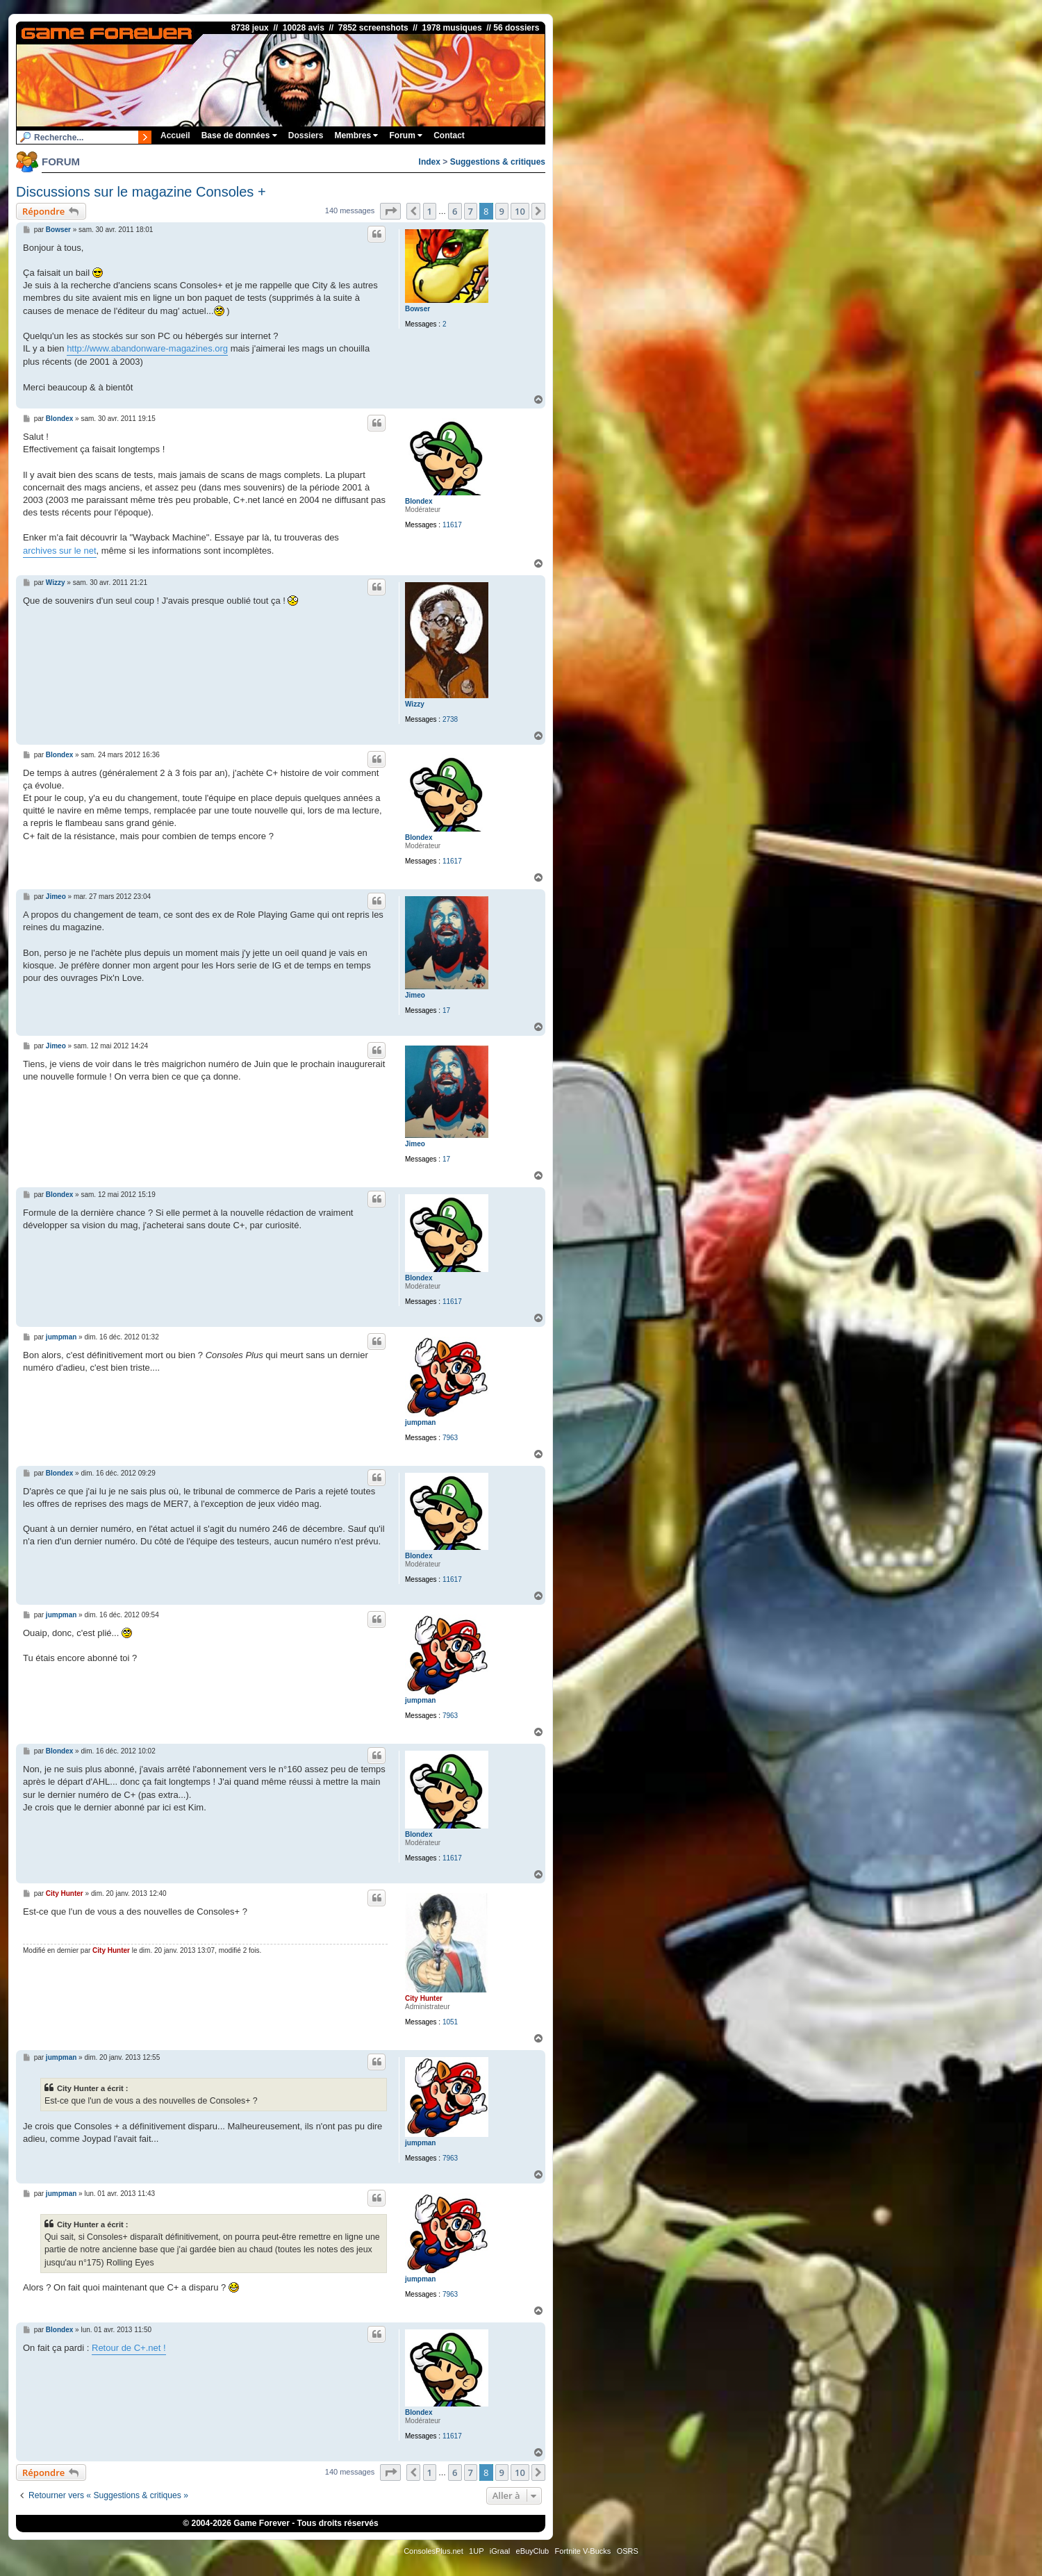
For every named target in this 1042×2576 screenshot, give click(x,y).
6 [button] (454, 211)
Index (429, 162)
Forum (405, 135)
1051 (450, 2022)
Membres (356, 135)
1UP (476, 2551)
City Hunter (424, 1998)
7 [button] (470, 211)
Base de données (239, 135)
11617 (452, 525)
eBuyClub (532, 2551)
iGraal (500, 2551)
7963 (450, 1438)
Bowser (417, 309)
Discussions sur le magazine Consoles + (141, 191)
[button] (390, 211)
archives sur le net (60, 550)
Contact (449, 135)
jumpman (420, 1422)
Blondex (418, 501)
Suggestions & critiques (497, 162)
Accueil (175, 135)
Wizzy (414, 704)
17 (446, 1010)
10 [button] (520, 211)
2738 (450, 719)
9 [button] (501, 211)
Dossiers (306, 135)
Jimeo (415, 995)
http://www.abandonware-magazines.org (147, 348)
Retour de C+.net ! (129, 2348)
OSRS (627, 2551)
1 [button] (429, 211)
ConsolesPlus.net (433, 2551)
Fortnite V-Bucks (583, 2551)
